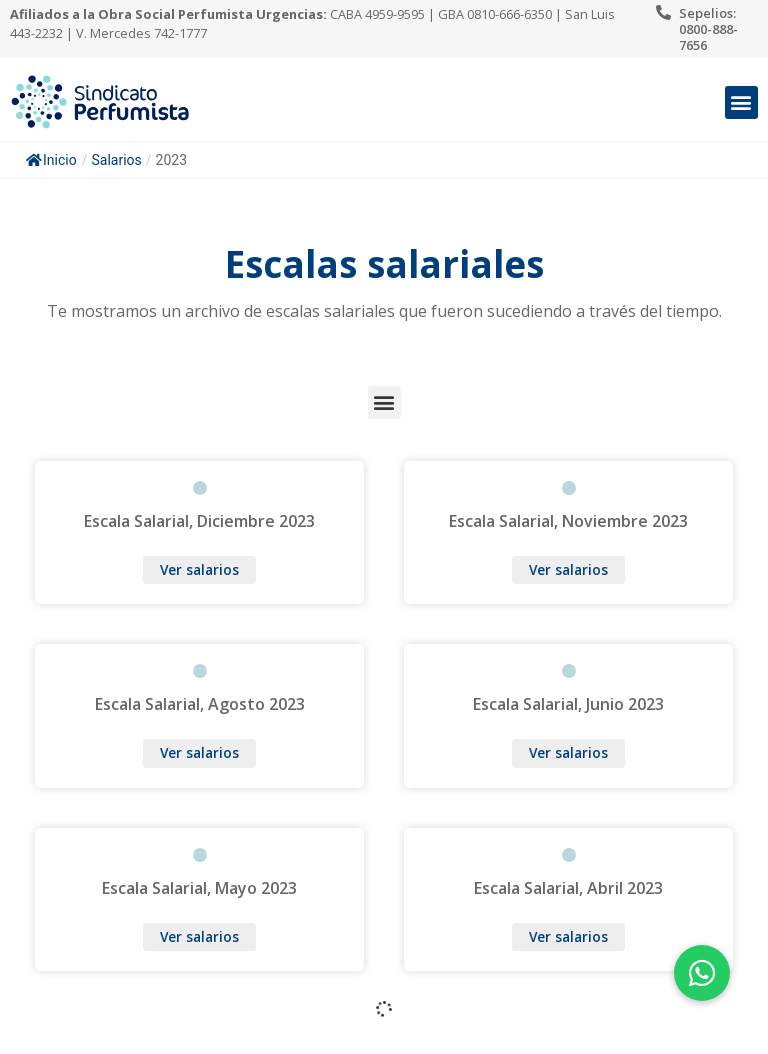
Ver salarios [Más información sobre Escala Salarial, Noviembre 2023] (568, 569)
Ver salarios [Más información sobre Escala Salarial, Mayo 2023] (199, 936)
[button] (741, 102)
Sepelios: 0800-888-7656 (708, 29)
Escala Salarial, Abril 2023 (568, 888)
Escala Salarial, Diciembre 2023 (199, 521)
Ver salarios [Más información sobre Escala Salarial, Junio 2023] (568, 752)
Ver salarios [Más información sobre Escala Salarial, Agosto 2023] (199, 752)
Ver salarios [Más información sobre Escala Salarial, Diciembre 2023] (199, 569)
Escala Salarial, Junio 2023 (568, 704)
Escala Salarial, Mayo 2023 (199, 888)
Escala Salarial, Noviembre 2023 (568, 521)
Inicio (51, 160)
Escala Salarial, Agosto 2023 (200, 704)
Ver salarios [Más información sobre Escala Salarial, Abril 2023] (568, 936)
